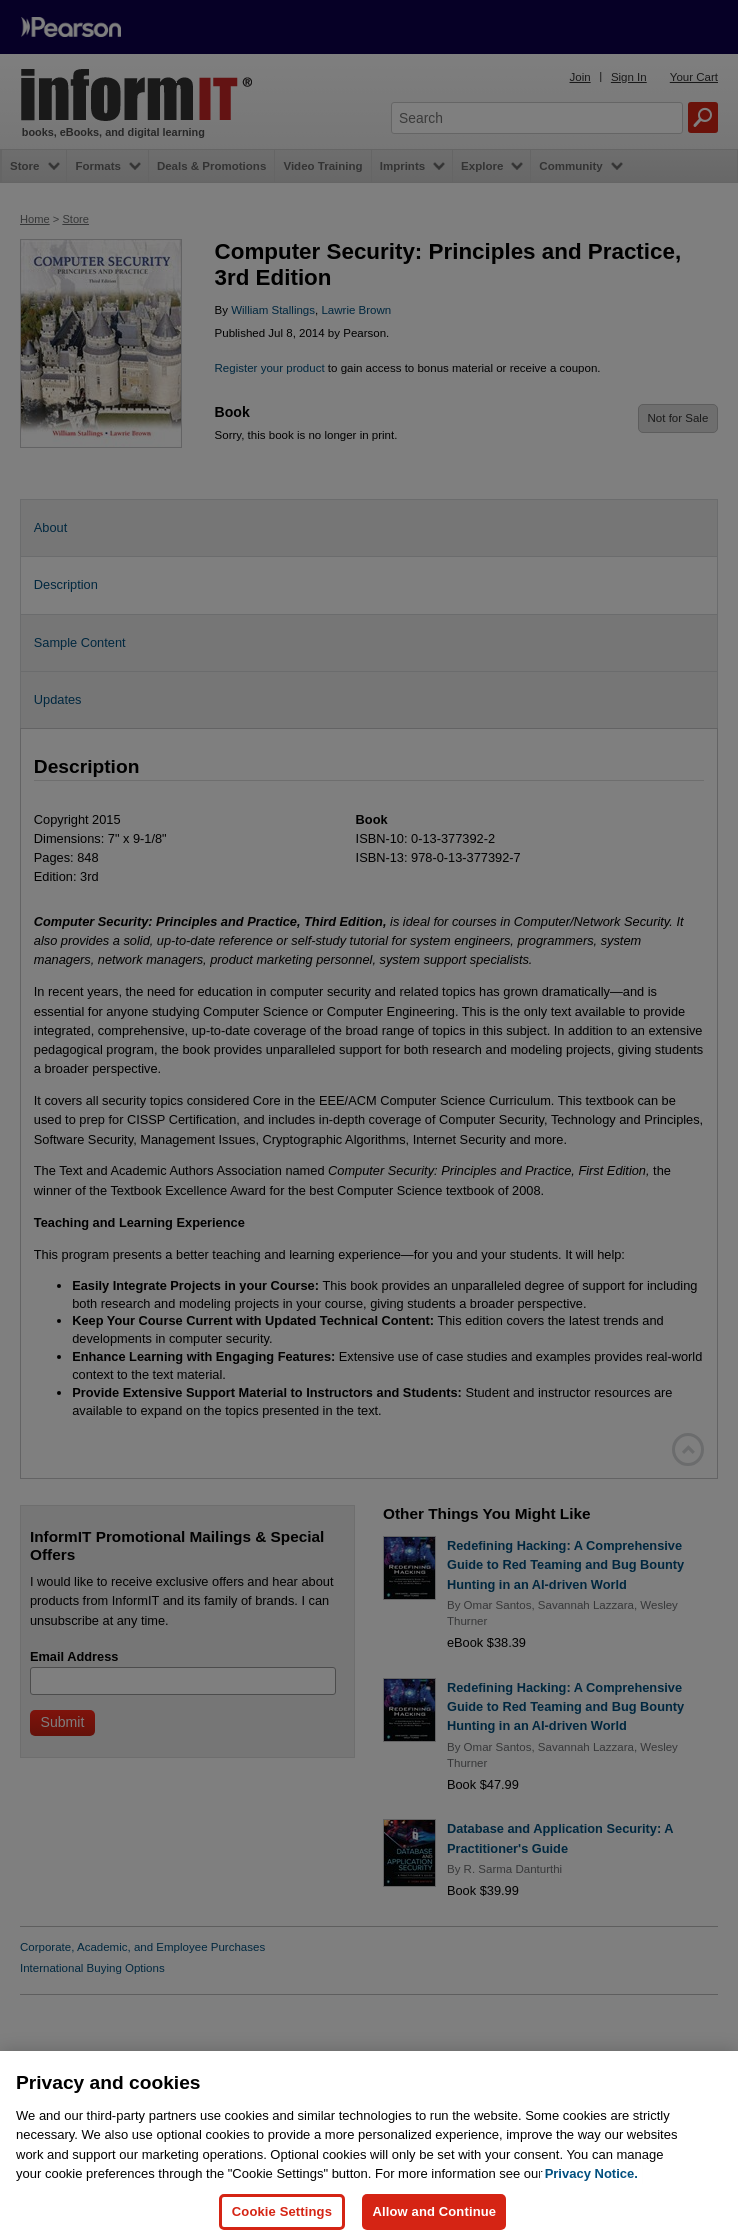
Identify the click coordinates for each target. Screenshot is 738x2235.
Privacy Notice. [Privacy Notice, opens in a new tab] (591, 2183)
